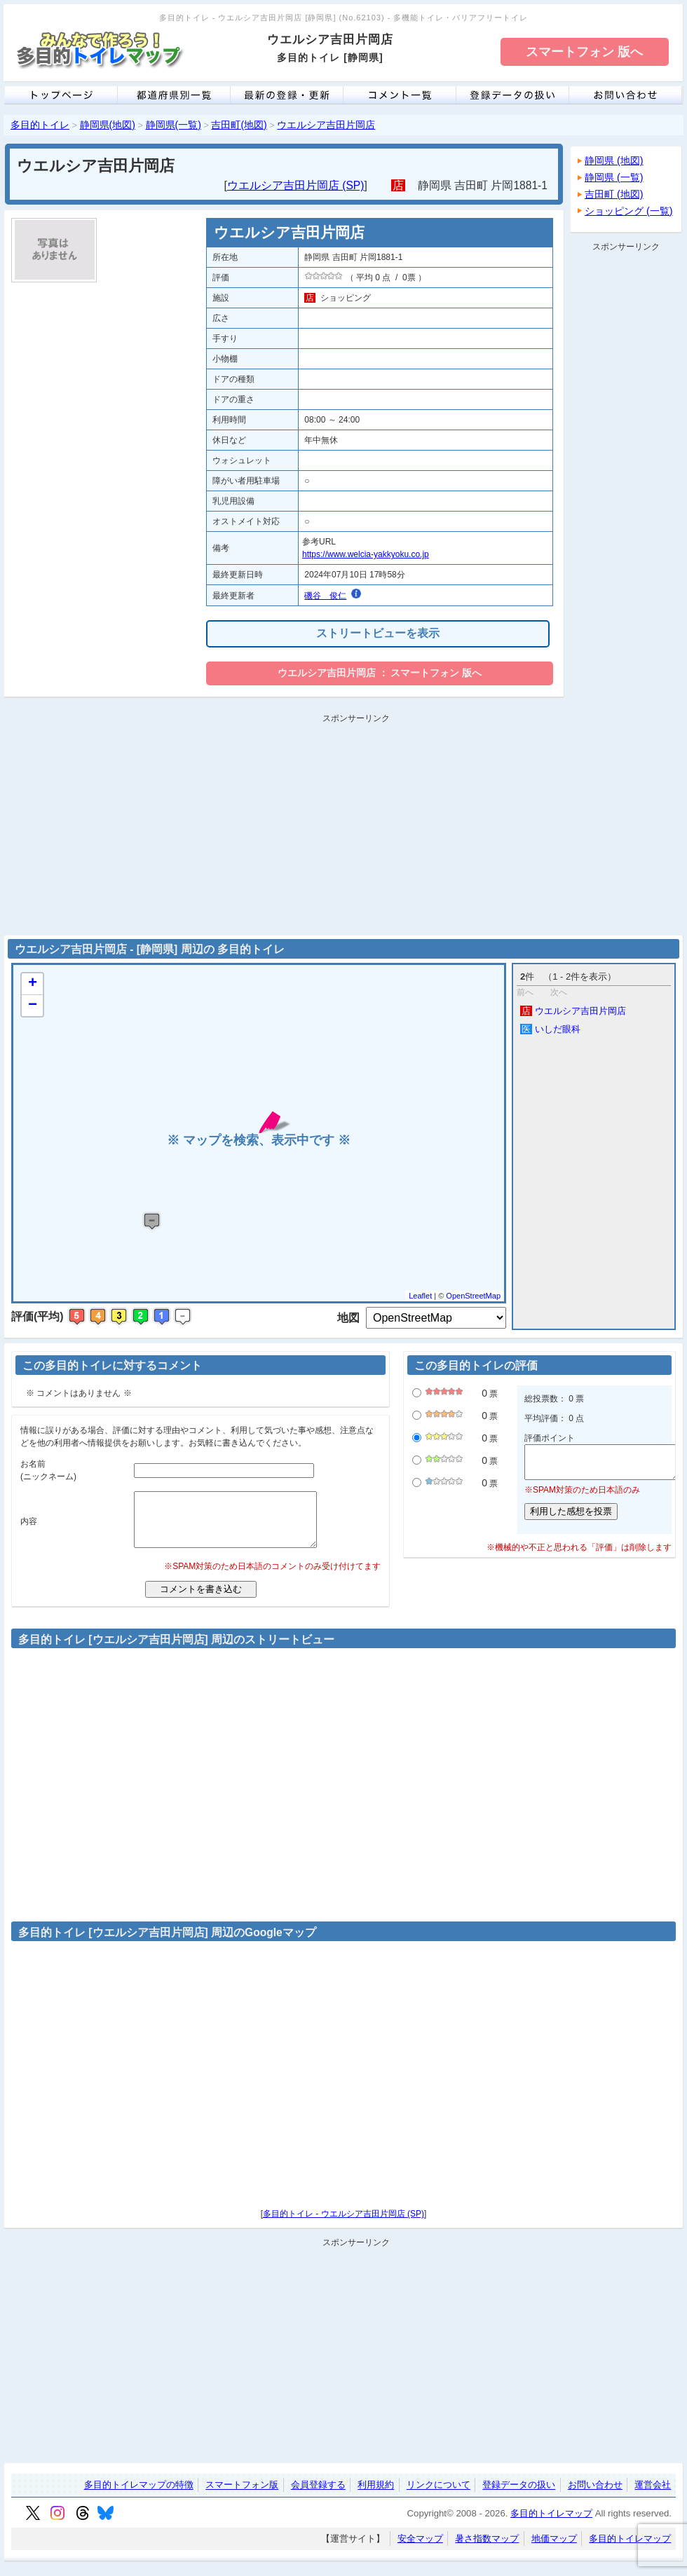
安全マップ (420, 2549)
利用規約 (376, 2496)
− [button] (32, 1005)
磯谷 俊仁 (325, 596)
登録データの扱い (518, 2496)
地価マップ (554, 2549)
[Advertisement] (626, 466)
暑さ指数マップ (487, 2549)
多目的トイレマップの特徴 (138, 2496)
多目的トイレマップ (551, 2524)
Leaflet (420, 1296)
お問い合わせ (595, 2496)
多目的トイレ (40, 124)
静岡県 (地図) (614, 160)
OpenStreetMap (473, 1296)
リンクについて (438, 2496)
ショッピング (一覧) (629, 211)
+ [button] (32, 983)
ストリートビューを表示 (378, 633)
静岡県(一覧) (173, 124)
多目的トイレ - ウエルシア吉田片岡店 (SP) (343, 2224)
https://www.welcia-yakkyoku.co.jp (365, 554)
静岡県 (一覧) (614, 177)
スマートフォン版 (241, 2496)
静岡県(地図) (107, 124)
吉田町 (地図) (614, 194)
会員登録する (318, 2496)
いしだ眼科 (550, 1029)
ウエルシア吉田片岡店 (326, 124)
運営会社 (652, 2496)
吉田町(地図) (238, 124)
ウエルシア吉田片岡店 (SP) (296, 185)
